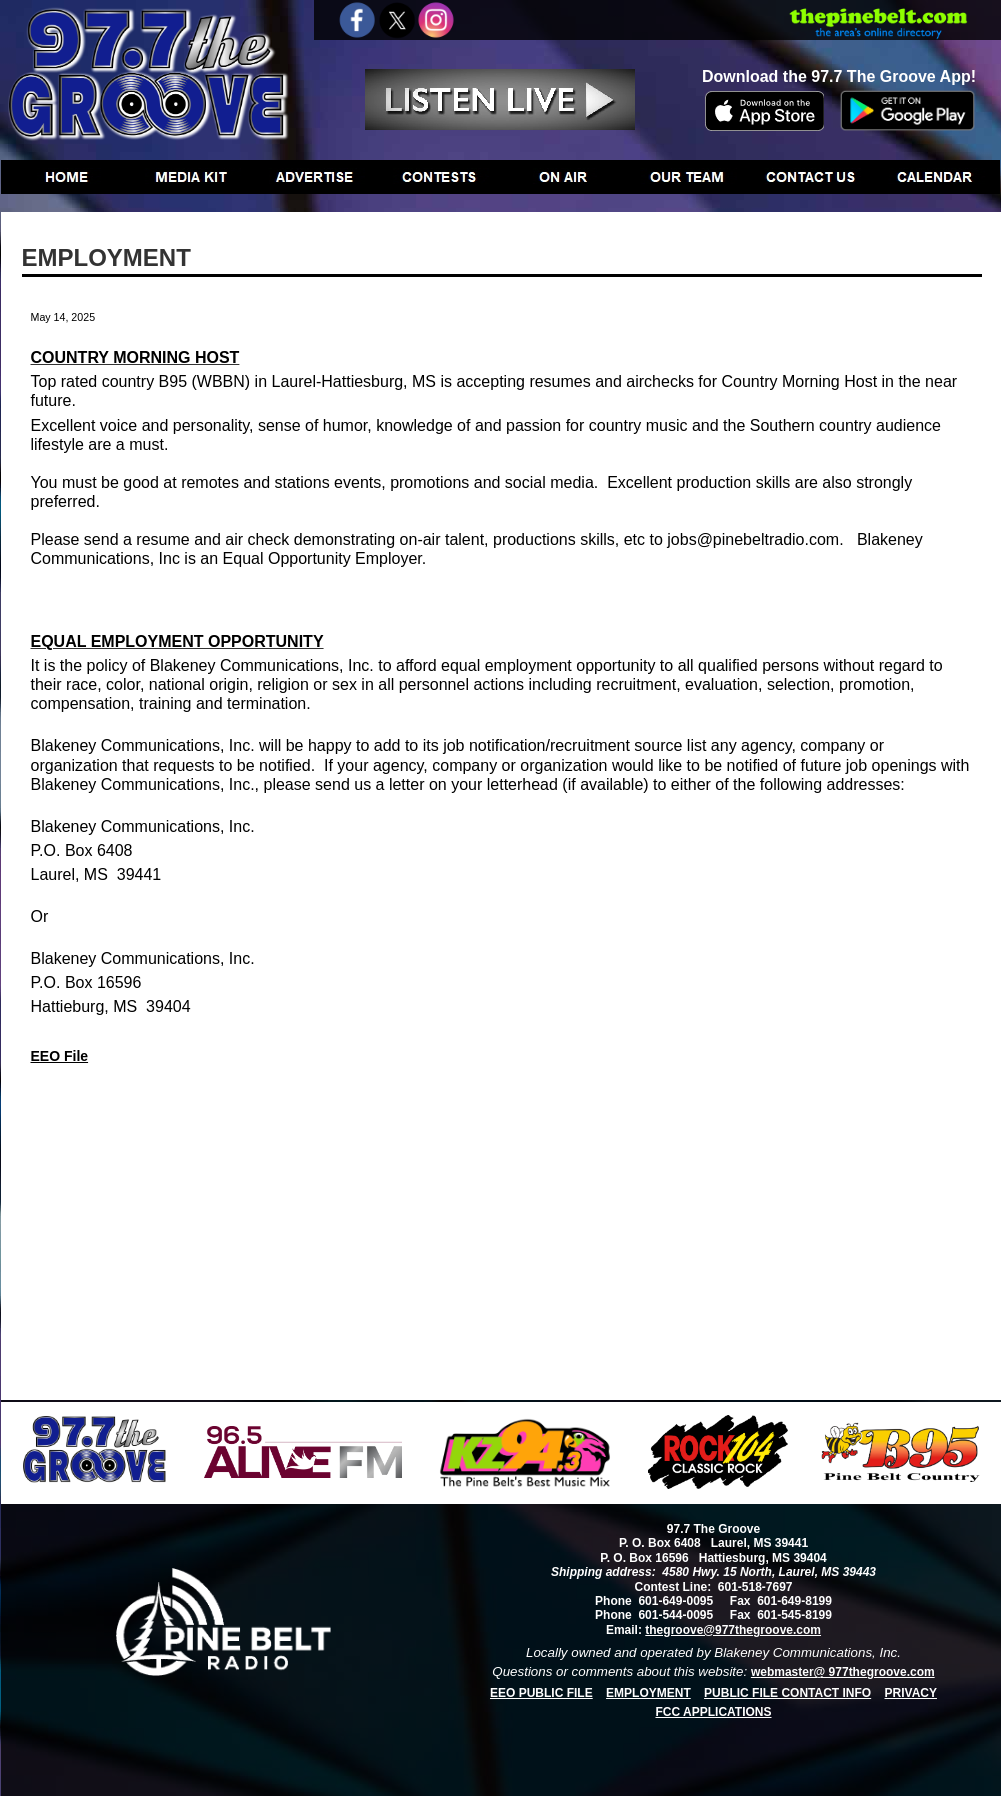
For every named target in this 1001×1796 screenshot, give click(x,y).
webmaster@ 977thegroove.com (843, 1672)
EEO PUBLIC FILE (541, 1693)
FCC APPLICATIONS (714, 1712)
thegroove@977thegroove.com (733, 1630)
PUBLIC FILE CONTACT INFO (787, 1693)
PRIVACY (911, 1693)
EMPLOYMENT (648, 1693)
